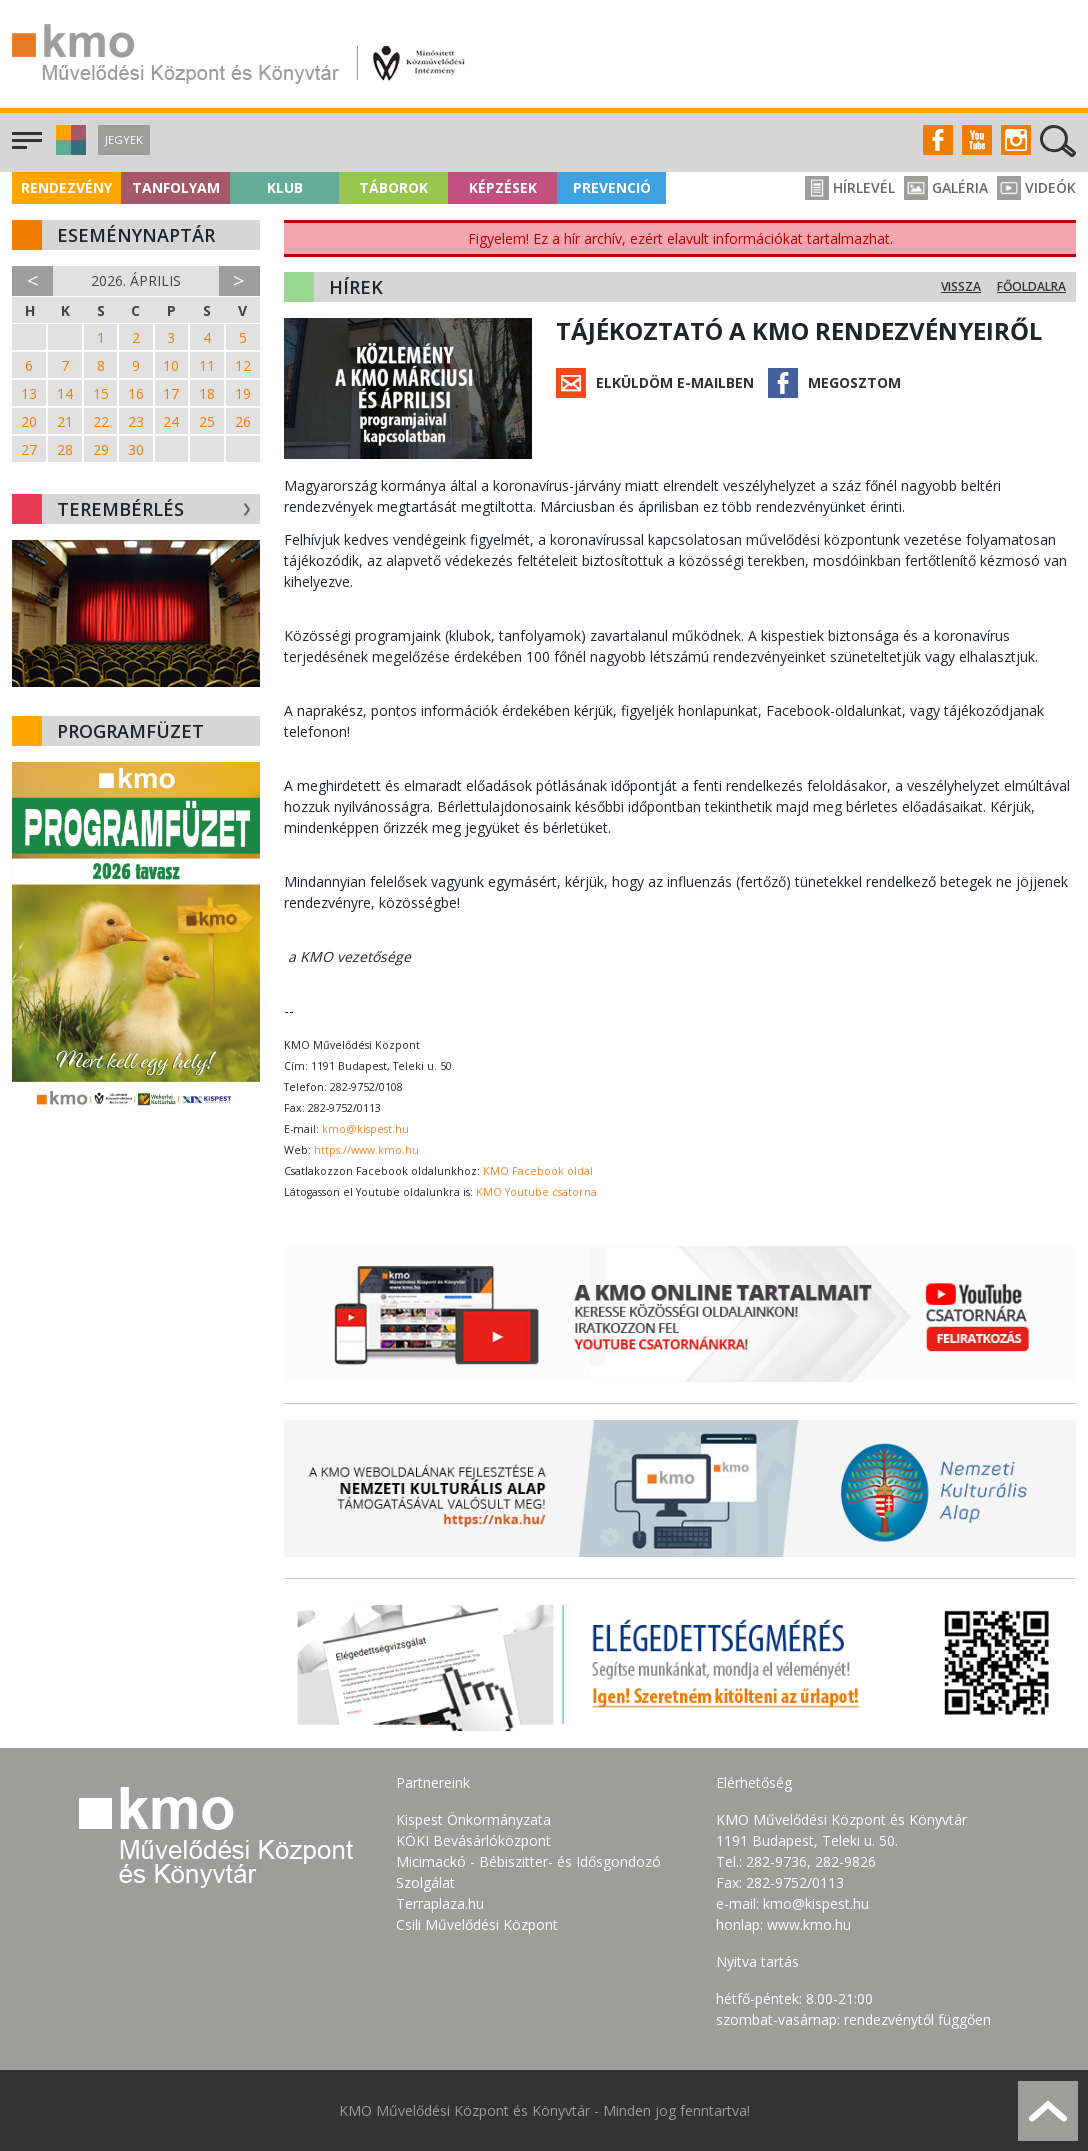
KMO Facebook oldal (538, 1171)
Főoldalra (1031, 286)
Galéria (946, 187)
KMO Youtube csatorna (536, 1192)
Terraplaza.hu (440, 1903)
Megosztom (854, 382)
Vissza (961, 286)
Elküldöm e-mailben (675, 382)
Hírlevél (850, 187)
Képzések (503, 187)
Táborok (393, 187)
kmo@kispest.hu (365, 1129)
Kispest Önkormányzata (473, 1819)
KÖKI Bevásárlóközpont (473, 1840)
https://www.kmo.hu (366, 1150)
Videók (1036, 187)
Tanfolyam (176, 187)
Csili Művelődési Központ (477, 1924)
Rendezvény (66, 187)
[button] (68, 149)
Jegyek (124, 139)
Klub (285, 187)
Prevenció (612, 187)
